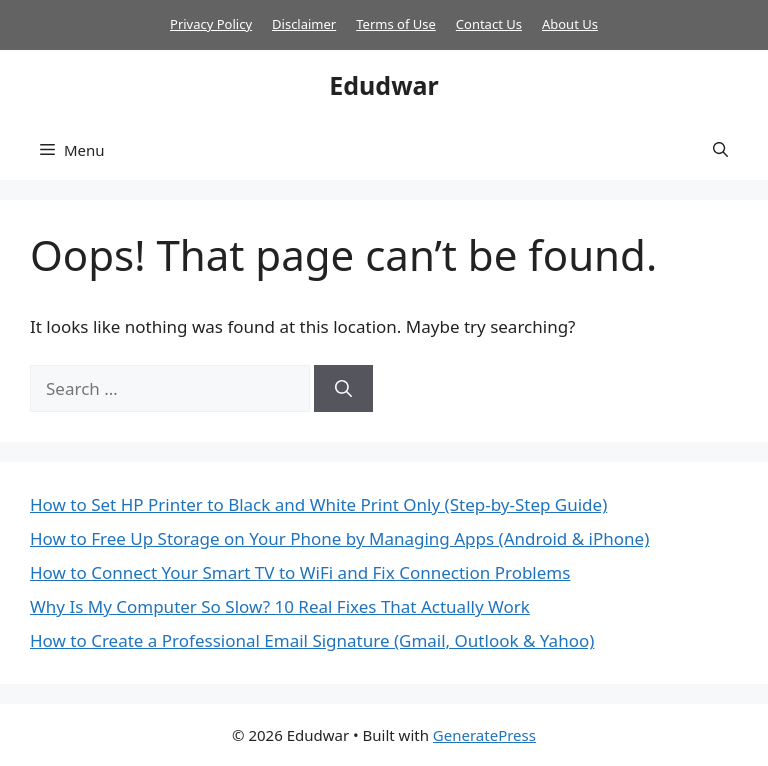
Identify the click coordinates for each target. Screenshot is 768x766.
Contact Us (489, 24)
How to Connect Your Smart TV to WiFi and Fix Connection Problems (300, 572)
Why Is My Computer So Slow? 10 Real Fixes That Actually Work (280, 606)
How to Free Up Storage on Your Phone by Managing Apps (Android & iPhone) (339, 538)
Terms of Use (396, 24)
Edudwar (383, 85)
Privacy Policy (211, 24)
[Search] (343, 389)
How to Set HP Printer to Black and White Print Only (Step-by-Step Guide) (318, 504)
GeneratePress (484, 735)
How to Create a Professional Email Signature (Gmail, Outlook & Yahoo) (312, 640)
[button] (720, 150)
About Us (570, 24)
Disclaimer (304, 24)
